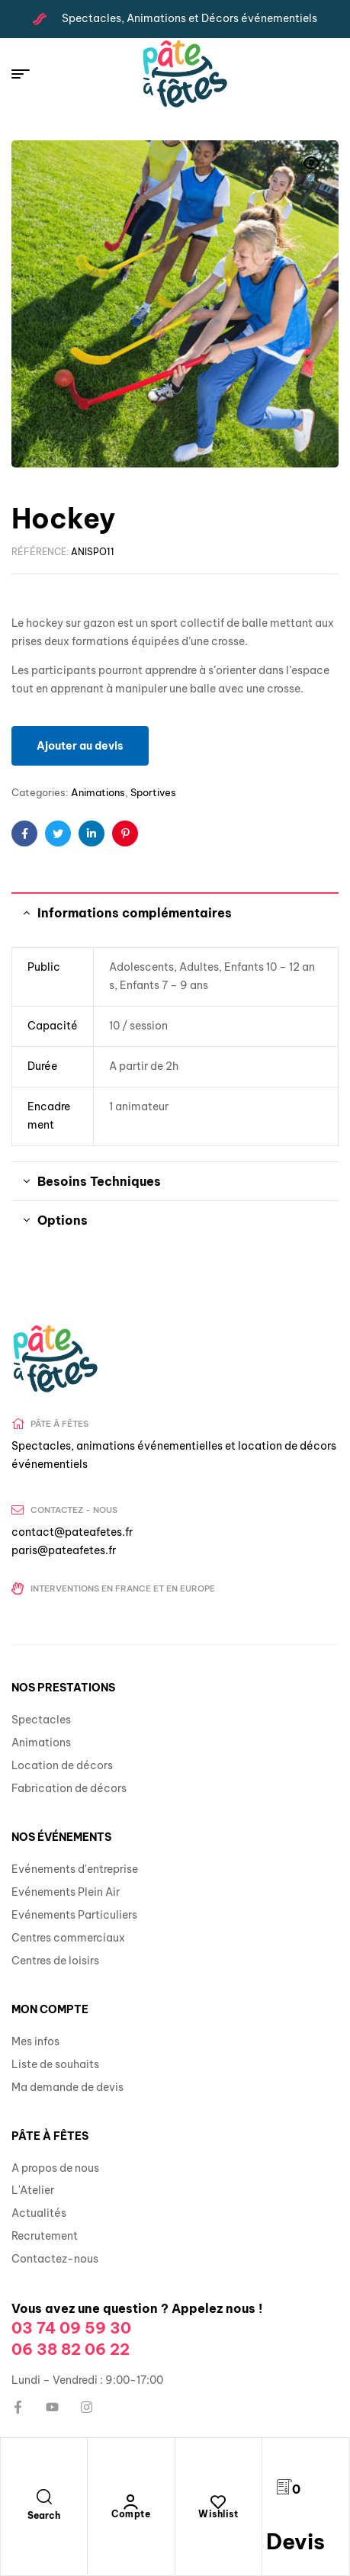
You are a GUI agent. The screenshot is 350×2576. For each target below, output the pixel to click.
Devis (295, 2541)
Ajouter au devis (80, 746)
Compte (130, 2514)
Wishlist (218, 2514)
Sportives (153, 792)
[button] (311, 172)
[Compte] (131, 2502)
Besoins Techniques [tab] (99, 1181)
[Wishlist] (218, 2502)
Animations (98, 792)
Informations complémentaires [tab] (134, 912)
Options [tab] (62, 1220)
